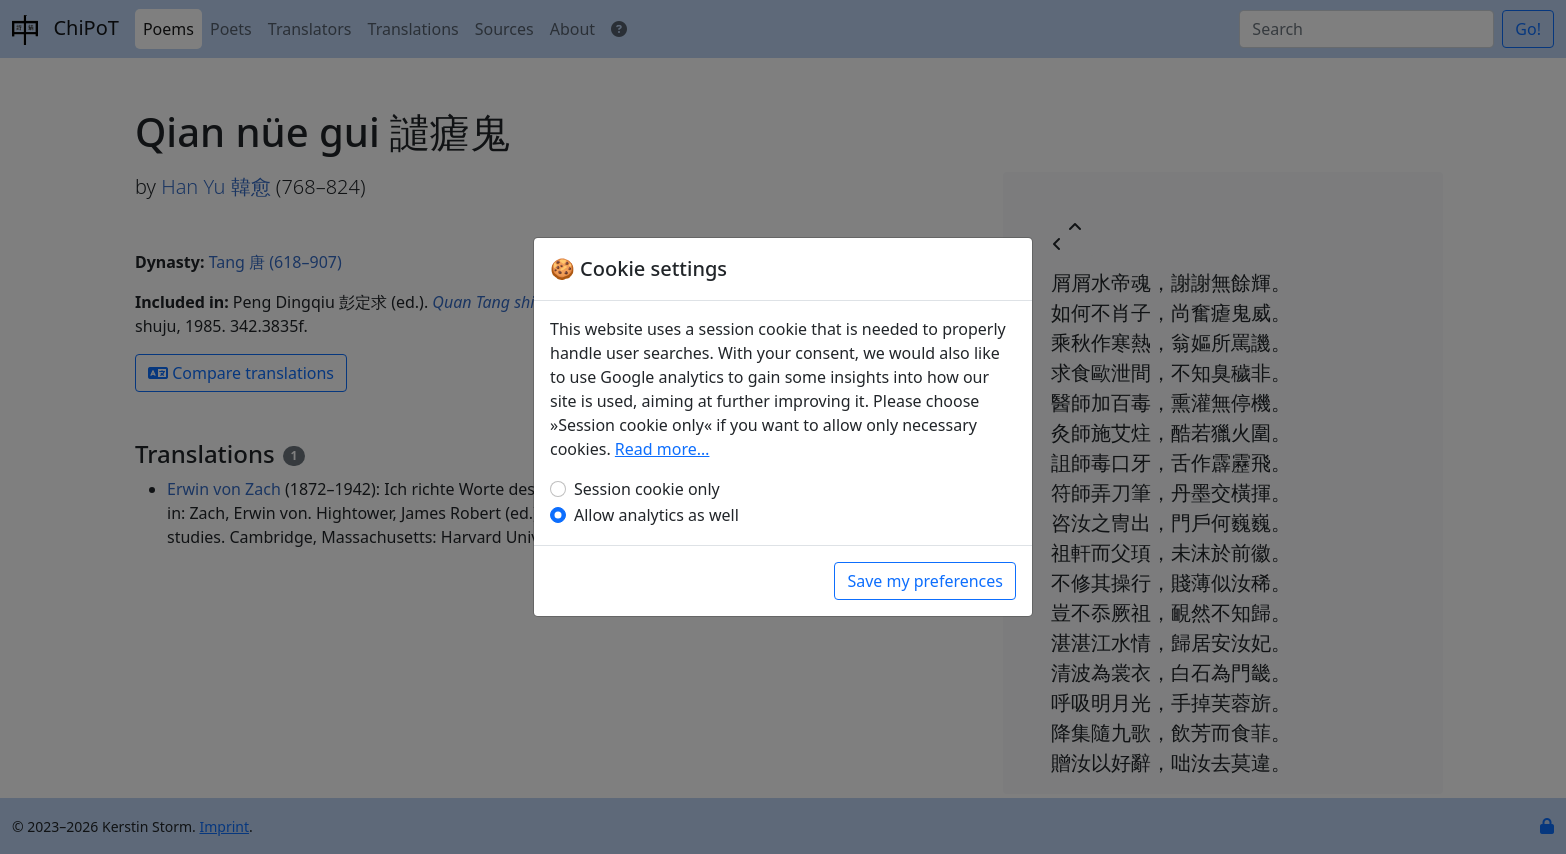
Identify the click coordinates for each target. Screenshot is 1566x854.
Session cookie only (647, 489)
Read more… (662, 449)
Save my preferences (925, 581)
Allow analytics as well (656, 515)
